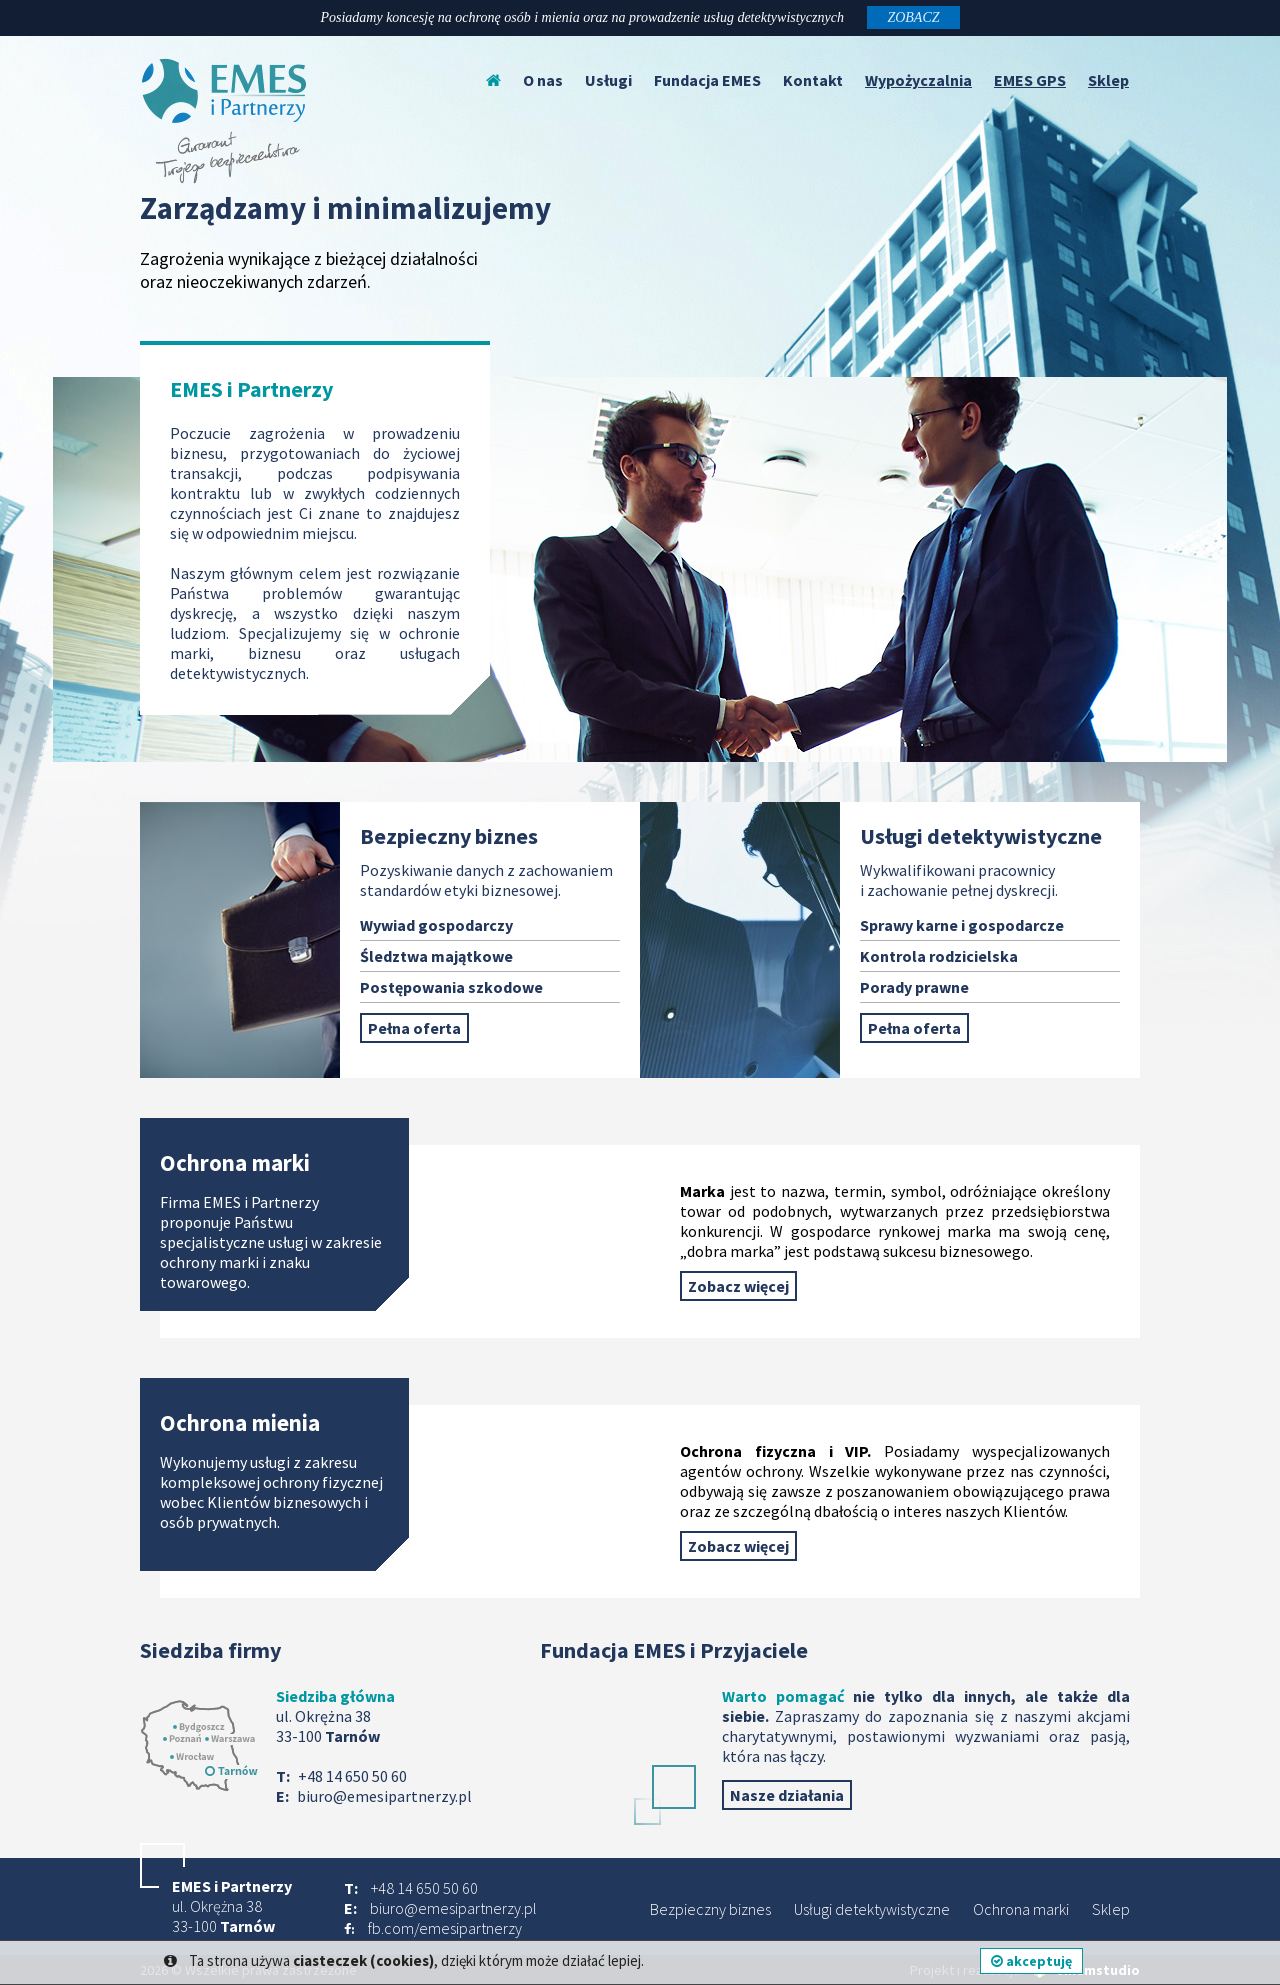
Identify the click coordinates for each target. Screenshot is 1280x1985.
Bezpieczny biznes (710, 1909)
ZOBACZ (913, 17)
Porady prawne (914, 987)
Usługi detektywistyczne (872, 1909)
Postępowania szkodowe (451, 987)
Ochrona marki (1021, 1909)
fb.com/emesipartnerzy (445, 1928)
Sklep (1111, 1909)
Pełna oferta (414, 1028)
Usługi (608, 80)
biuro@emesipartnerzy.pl (384, 1796)
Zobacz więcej (738, 1286)
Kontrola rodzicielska (939, 956)
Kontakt (813, 80)
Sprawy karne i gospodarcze (962, 925)
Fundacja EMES (707, 80)
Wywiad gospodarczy (436, 925)
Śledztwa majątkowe (436, 956)
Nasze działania (787, 1795)
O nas (543, 80)
